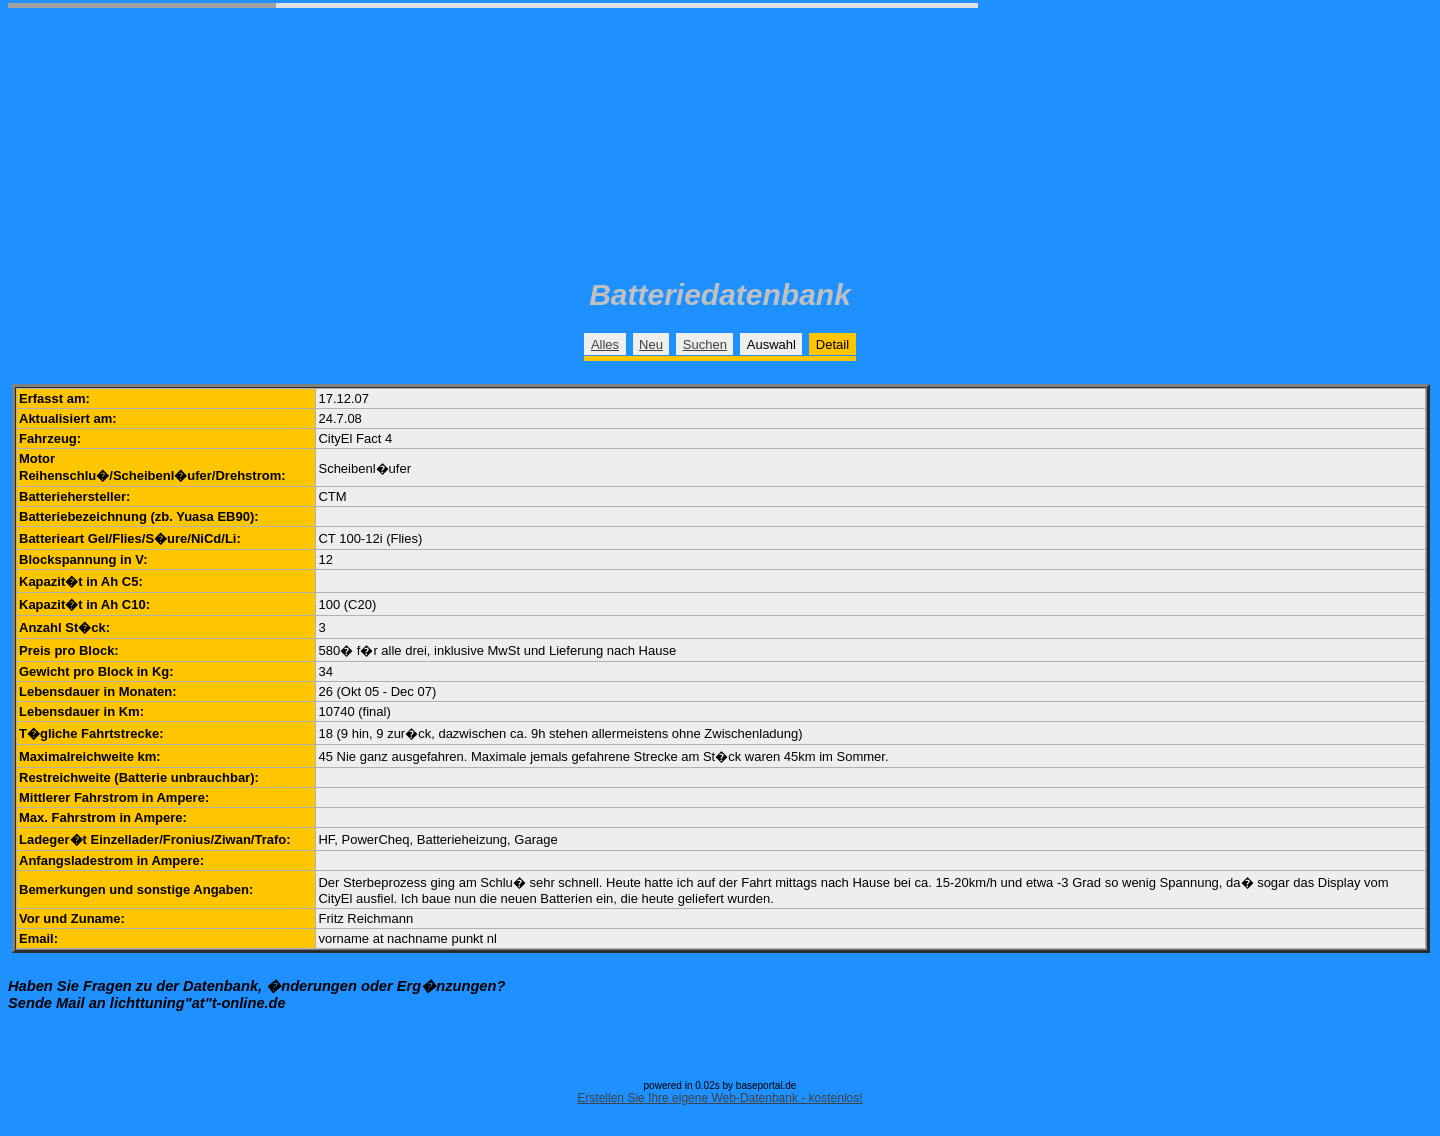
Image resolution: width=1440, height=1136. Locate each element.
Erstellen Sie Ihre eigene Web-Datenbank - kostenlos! (719, 1098)
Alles (605, 344)
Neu (651, 344)
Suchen (705, 344)
